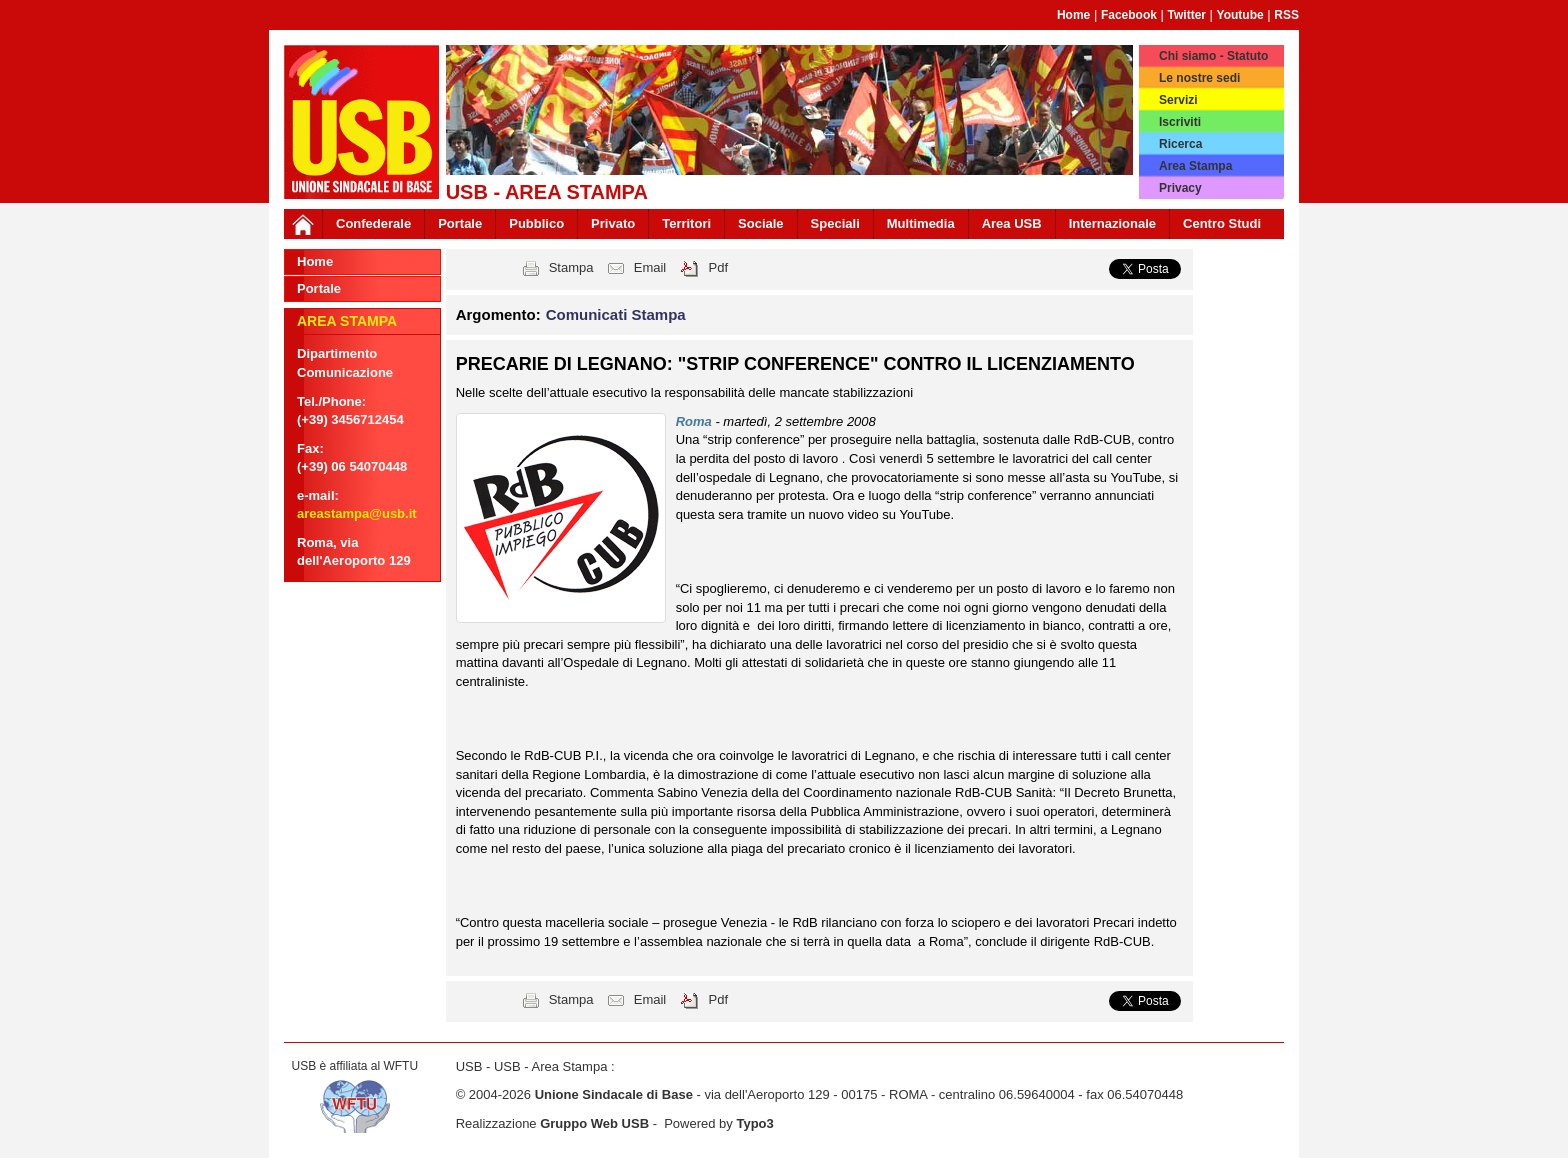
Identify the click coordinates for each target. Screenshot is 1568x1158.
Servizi (1178, 100)
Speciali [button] (835, 223)
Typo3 (754, 1123)
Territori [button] (686, 223)
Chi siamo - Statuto (1213, 56)
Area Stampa (1195, 166)
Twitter (1187, 15)
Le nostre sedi (1199, 78)
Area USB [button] (1012, 223)
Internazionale (1112, 223)
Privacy (1180, 188)
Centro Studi (1222, 223)
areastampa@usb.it (357, 513)
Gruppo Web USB (594, 1123)
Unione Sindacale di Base (614, 1094)
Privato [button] (613, 223)
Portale (460, 223)
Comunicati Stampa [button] (616, 314)
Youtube (1240, 15)
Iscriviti (1180, 122)
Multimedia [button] (921, 223)
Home (1073, 15)
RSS (1286, 15)
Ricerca (1180, 144)
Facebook (1129, 15)
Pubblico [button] (536, 223)
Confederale (373, 223)
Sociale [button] (761, 223)
